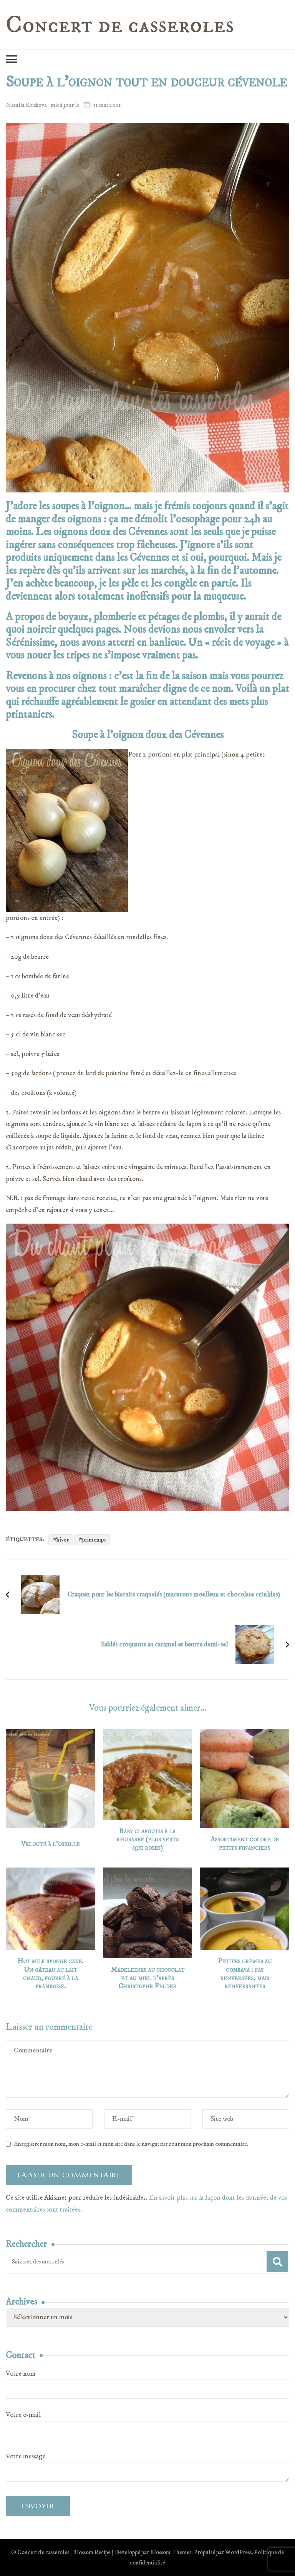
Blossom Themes (170, 2552)
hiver (62, 1539)
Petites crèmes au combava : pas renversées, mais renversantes (245, 1974)
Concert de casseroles (120, 25)
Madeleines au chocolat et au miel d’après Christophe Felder (147, 1978)
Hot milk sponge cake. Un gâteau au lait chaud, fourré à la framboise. (50, 1974)
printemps (94, 1539)
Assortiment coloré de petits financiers (244, 1844)
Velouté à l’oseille (50, 1844)
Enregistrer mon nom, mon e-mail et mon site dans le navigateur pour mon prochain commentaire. (131, 2144)
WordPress (238, 2552)
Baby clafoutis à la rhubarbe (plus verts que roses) (147, 1840)
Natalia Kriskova (26, 105)
